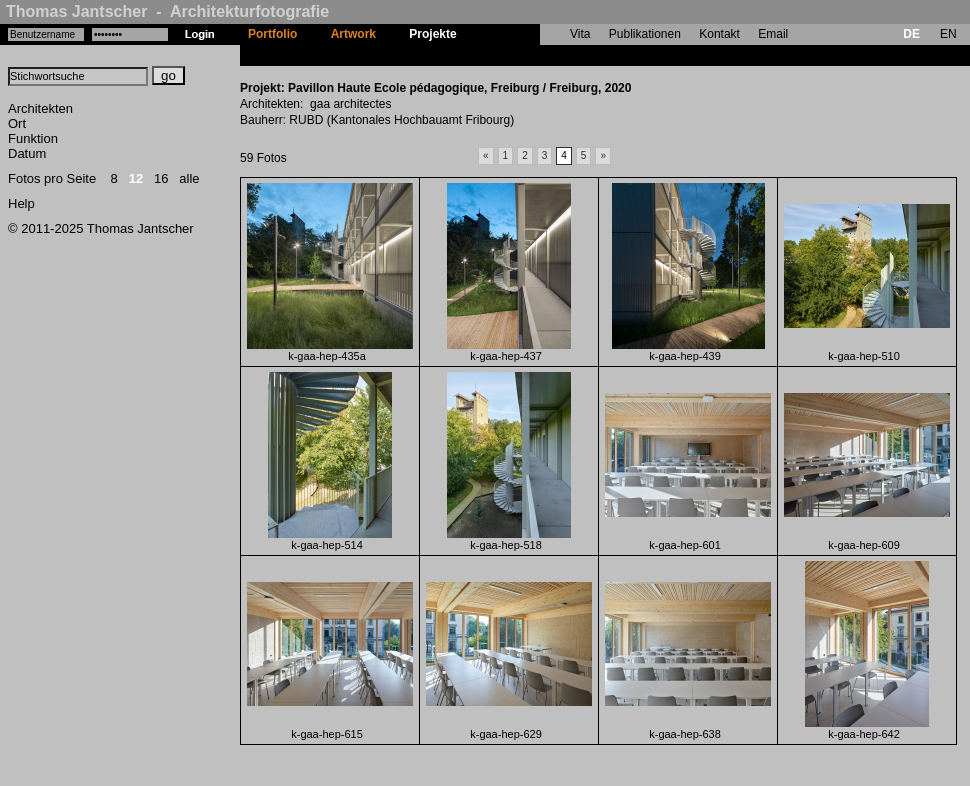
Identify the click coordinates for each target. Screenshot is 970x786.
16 (161, 178)
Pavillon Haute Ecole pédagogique (571, 55)
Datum (27, 153)
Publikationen (645, 34)
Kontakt (719, 34)
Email (773, 34)
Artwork (353, 34)
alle (189, 178)
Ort (17, 123)
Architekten (40, 108)
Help (21, 203)
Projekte (432, 34)
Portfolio (272, 34)
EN (948, 34)
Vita (580, 34)
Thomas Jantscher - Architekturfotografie (167, 11)
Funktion (33, 138)
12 (136, 178)
